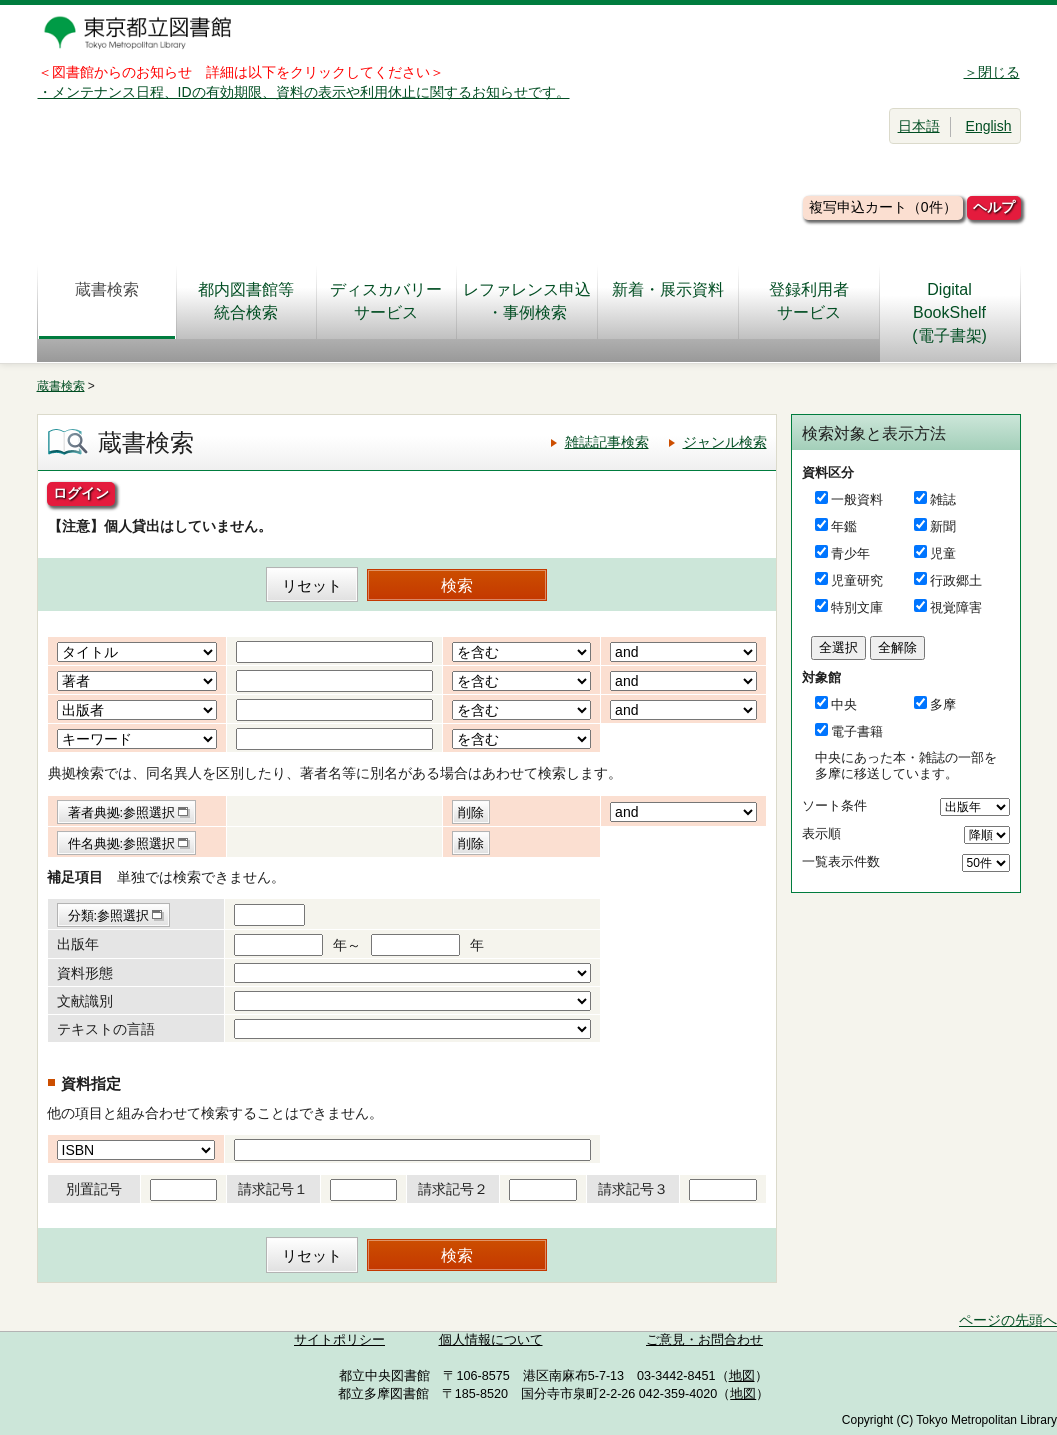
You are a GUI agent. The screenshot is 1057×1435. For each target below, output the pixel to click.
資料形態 (85, 973)
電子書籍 (857, 731)
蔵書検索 (107, 301)
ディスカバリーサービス (386, 301)
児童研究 (857, 580)
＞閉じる (992, 72)
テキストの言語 (106, 1029)
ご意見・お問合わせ (704, 1340)
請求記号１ (273, 1189)
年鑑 (844, 526)
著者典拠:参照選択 (122, 812)
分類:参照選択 (109, 915)
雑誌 (943, 499)
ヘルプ (994, 207)
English (989, 126)
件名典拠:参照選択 (122, 843)
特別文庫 (857, 607)
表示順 (821, 833)
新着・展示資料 (668, 301)
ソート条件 (834, 805)
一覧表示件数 (841, 861)
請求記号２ (453, 1189)
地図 (742, 1376)
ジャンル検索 (725, 442)
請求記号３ (633, 1189)
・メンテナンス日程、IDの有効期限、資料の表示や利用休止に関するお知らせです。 (304, 92)
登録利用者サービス (809, 301)
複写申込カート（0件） (883, 207)
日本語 (919, 126)
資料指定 (91, 1083)
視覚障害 (956, 607)
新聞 (943, 526)
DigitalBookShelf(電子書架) (949, 312)
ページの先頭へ (1008, 1320)
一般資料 (857, 499)
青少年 (850, 553)
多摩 (943, 704)
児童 (943, 553)
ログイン (81, 493)
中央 (844, 704)
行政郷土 (956, 580)
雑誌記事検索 (607, 442)
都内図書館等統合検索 (246, 301)
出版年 (78, 944)
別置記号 (94, 1189)
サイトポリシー (339, 1340)
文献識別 (85, 1001)
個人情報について (491, 1340)
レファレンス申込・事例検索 (527, 301)
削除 (471, 812)
